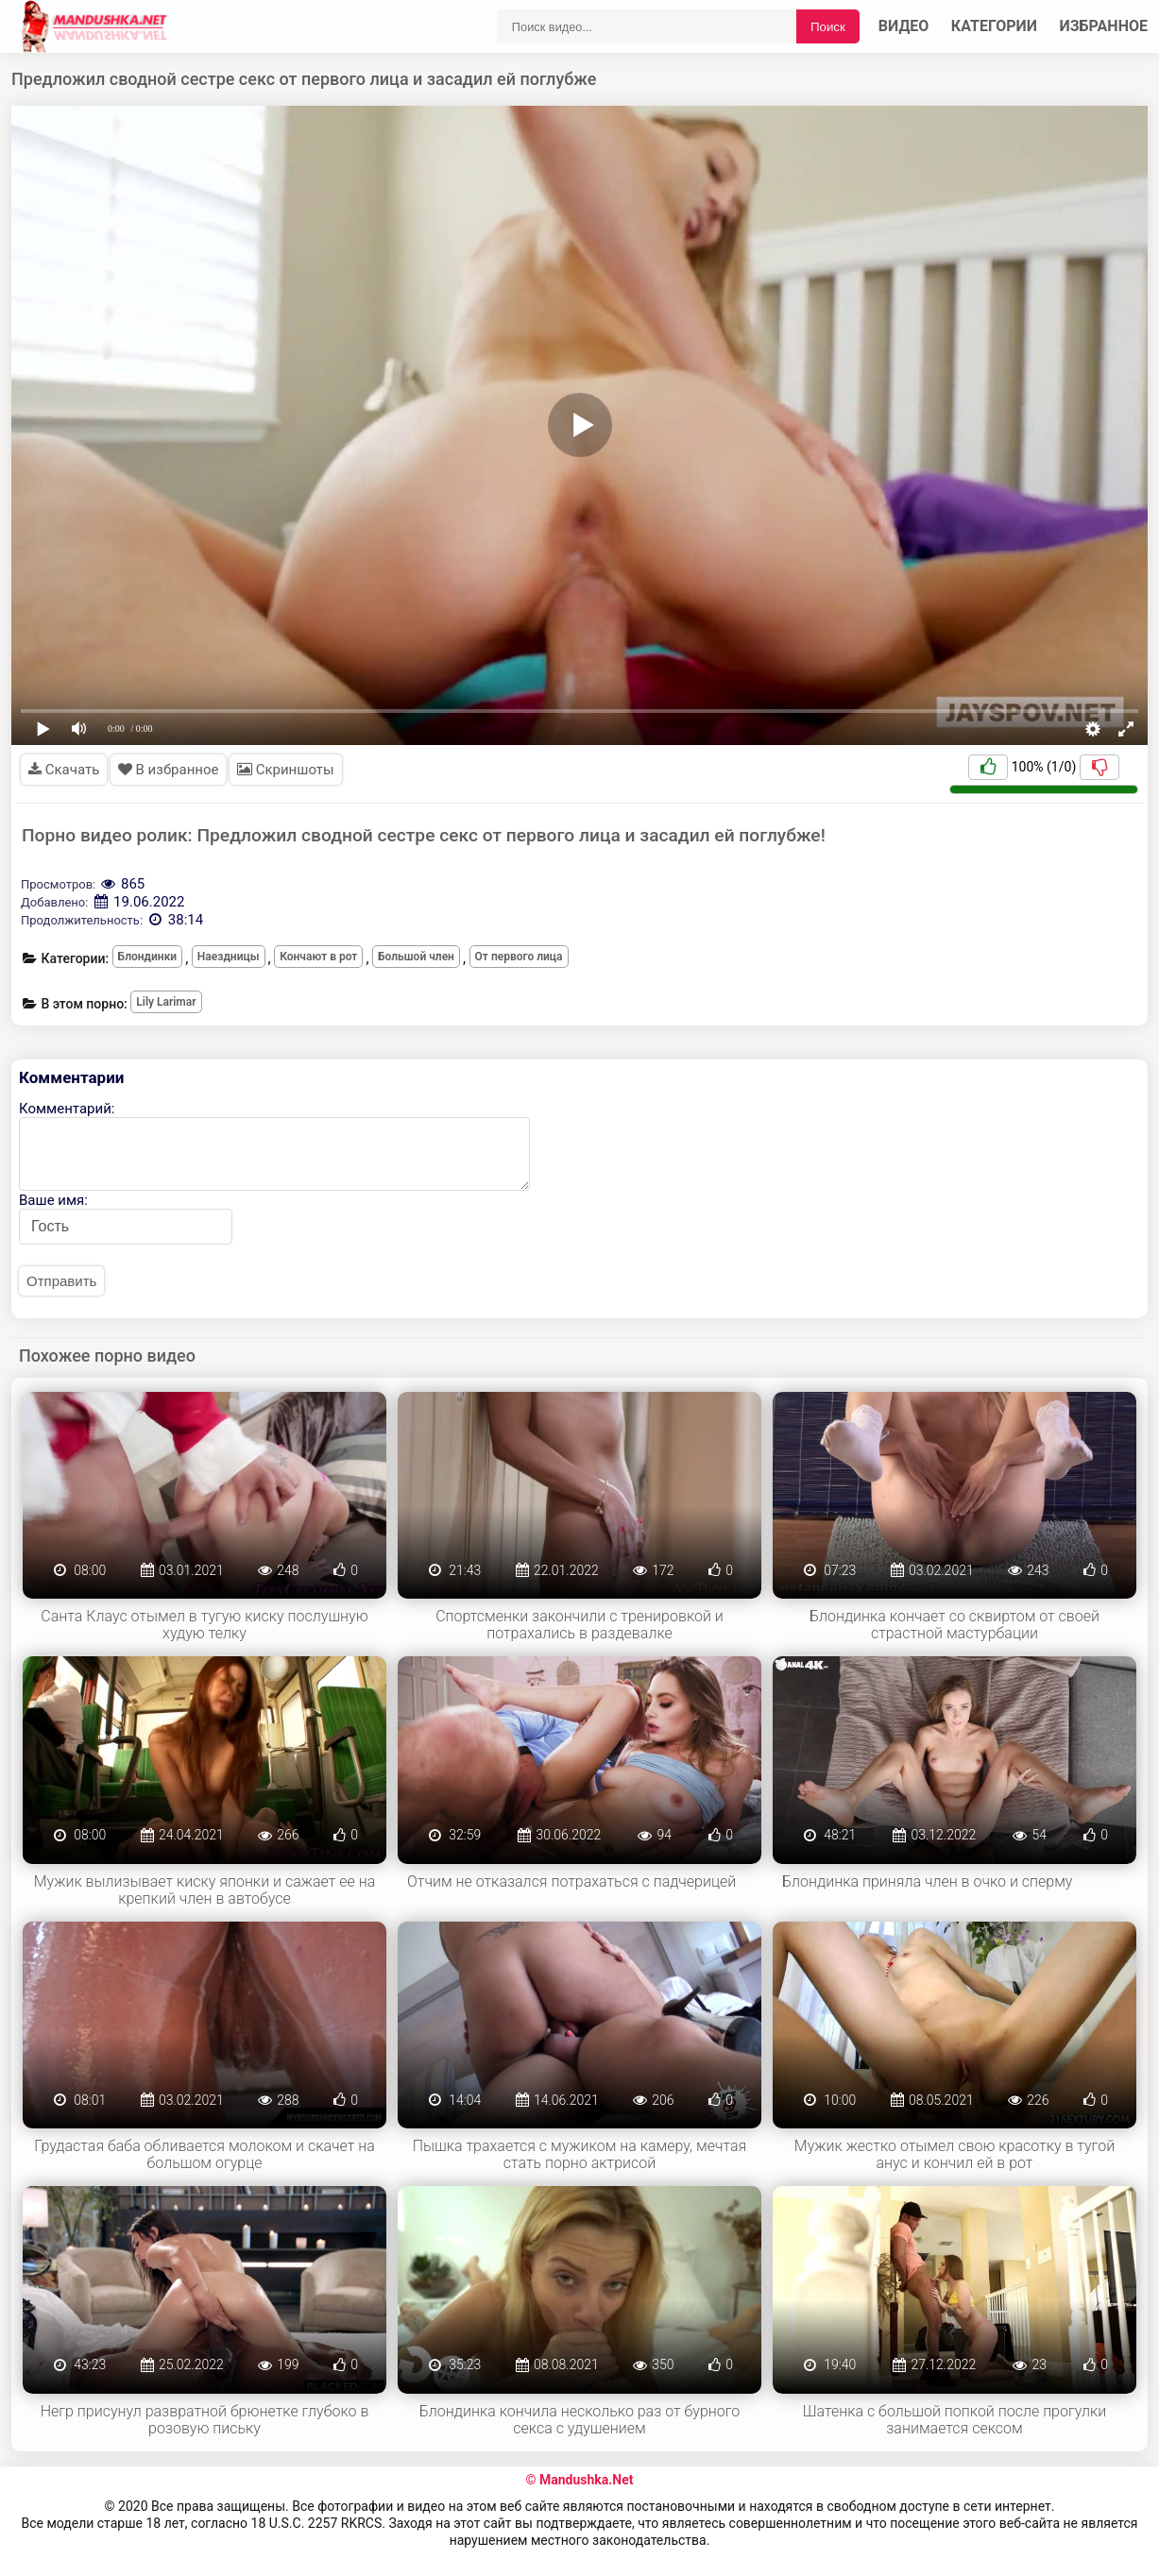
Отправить (61, 1281)
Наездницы (228, 956)
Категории (994, 26)
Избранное (1104, 26)
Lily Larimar (166, 1001)
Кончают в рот (318, 956)
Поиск (827, 27)
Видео (903, 26)
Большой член (416, 956)
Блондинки (148, 956)
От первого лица (519, 956)
